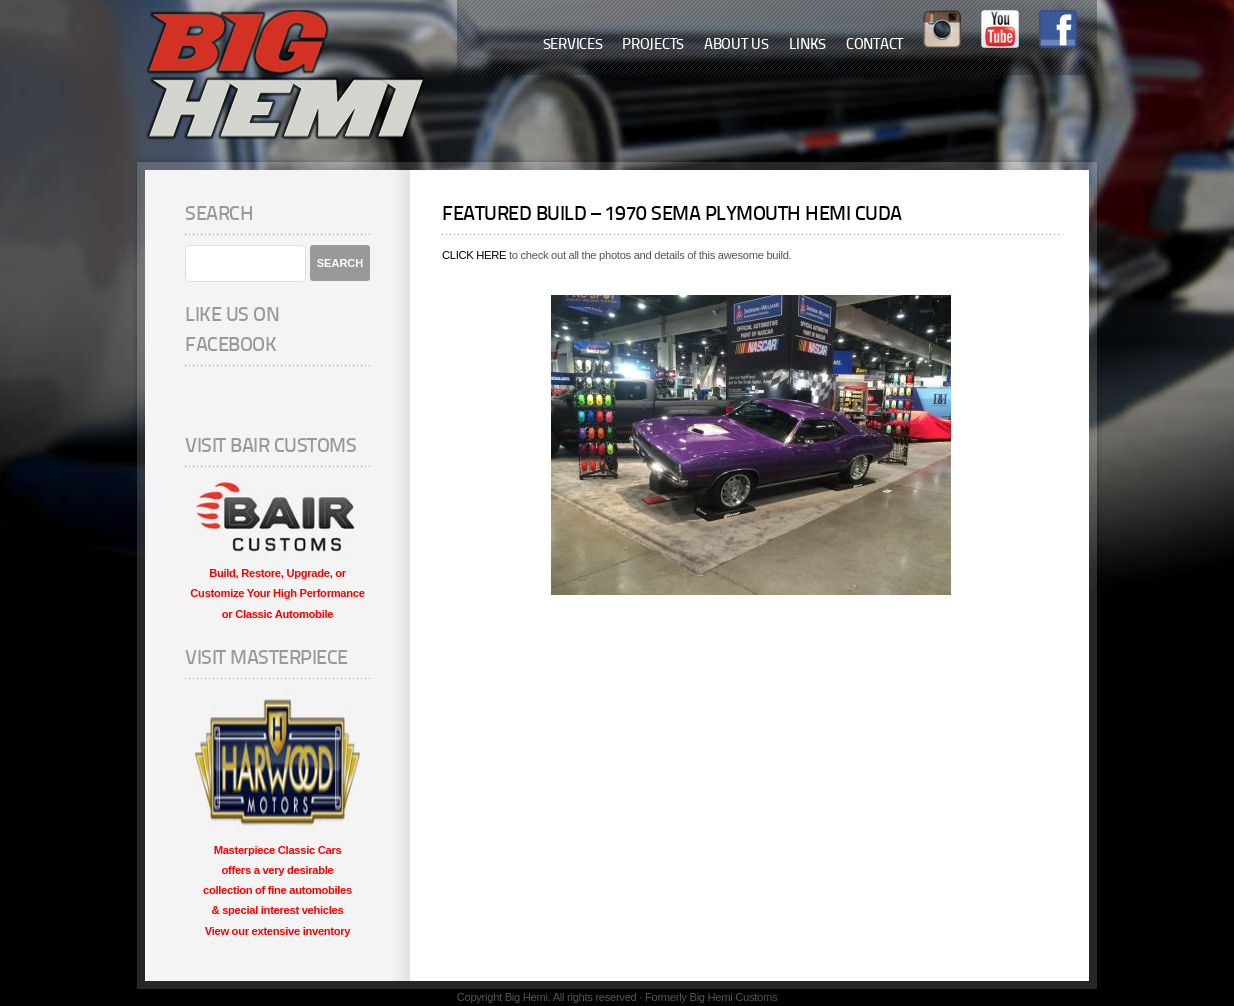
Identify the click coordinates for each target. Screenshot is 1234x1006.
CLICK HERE (474, 255)
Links (808, 45)
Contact (874, 45)
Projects (653, 45)
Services (573, 45)
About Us (736, 45)
